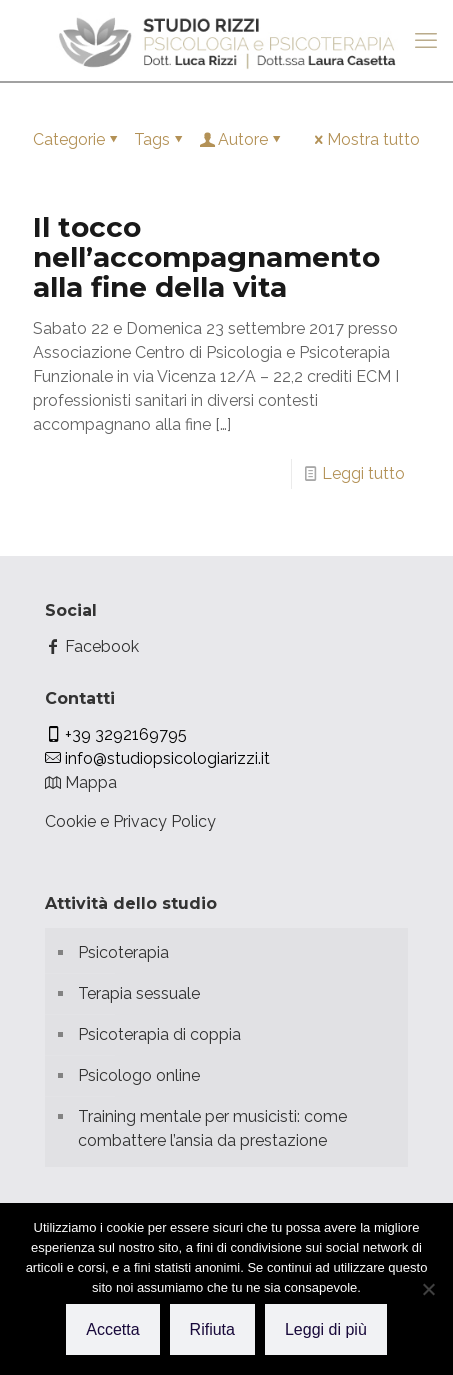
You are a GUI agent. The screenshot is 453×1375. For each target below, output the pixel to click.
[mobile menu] (426, 40)
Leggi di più (326, 1329)
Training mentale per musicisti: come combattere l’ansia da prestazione (212, 1128)
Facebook (92, 646)
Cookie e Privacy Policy (130, 821)
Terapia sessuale (139, 993)
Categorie (77, 139)
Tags (160, 139)
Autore (241, 139)
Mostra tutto (365, 139)
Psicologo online (139, 1075)
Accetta (112, 1329)
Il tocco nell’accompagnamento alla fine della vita (206, 257)
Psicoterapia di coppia (159, 1034)
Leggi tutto (363, 473)
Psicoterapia (123, 952)
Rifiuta (212, 1329)
